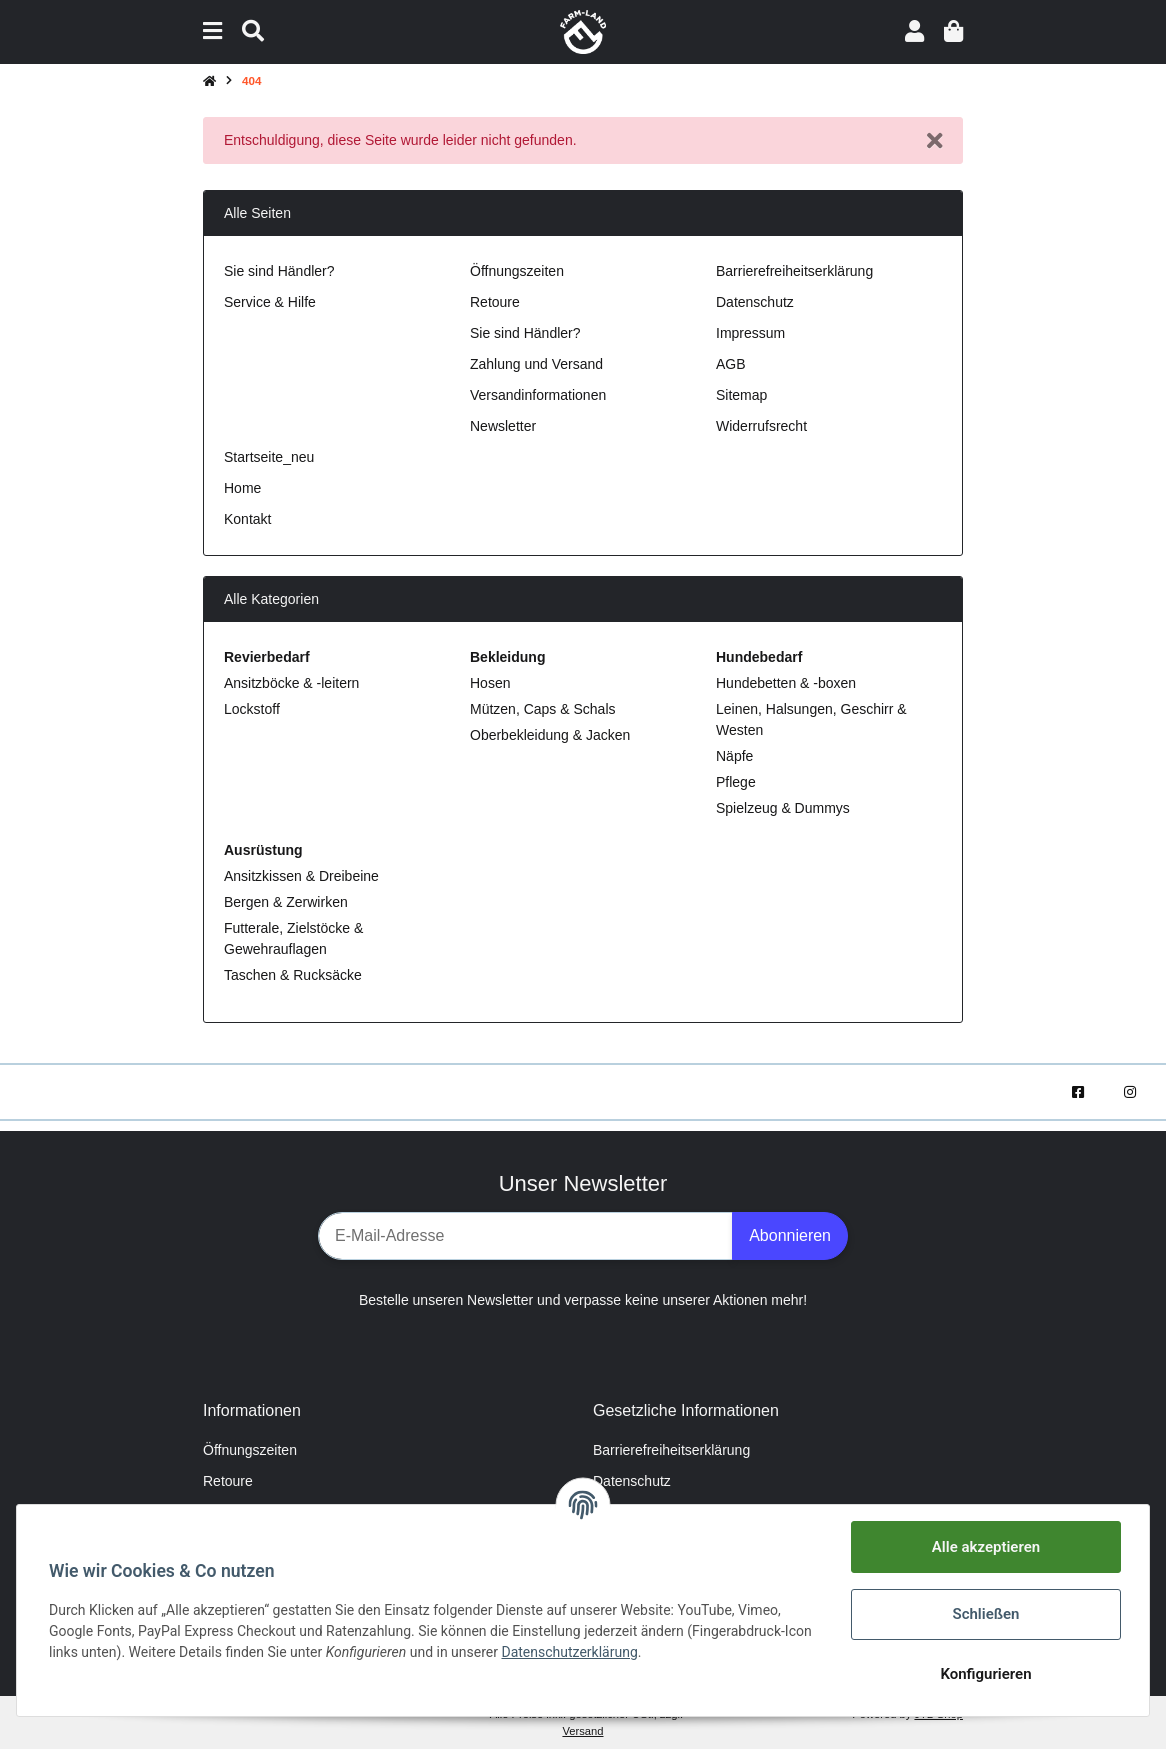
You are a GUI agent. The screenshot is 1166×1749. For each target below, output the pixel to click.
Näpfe (734, 756)
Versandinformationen (538, 395)
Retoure (495, 302)
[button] (914, 31)
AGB (731, 364)
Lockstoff (252, 709)
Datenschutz (755, 302)
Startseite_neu (269, 457)
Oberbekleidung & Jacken (550, 735)
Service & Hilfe (270, 302)
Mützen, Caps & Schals (543, 709)
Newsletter (503, 426)
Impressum (750, 333)
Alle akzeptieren (986, 1547)
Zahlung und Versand (536, 364)
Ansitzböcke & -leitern (291, 683)
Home (242, 488)
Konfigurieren (985, 1674)
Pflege (736, 782)
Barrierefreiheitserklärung (794, 271)
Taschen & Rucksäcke (293, 975)
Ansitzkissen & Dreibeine (301, 876)
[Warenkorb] (953, 31)
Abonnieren (790, 1235)
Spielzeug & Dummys (783, 808)
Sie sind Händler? (279, 271)
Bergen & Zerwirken (286, 902)
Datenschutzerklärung (569, 1652)
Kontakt (247, 519)
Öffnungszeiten (517, 271)
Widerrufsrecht (761, 426)
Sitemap (741, 395)
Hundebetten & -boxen (786, 683)
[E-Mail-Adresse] (525, 1236)
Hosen (490, 683)
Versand (582, 1731)
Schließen (985, 1614)
